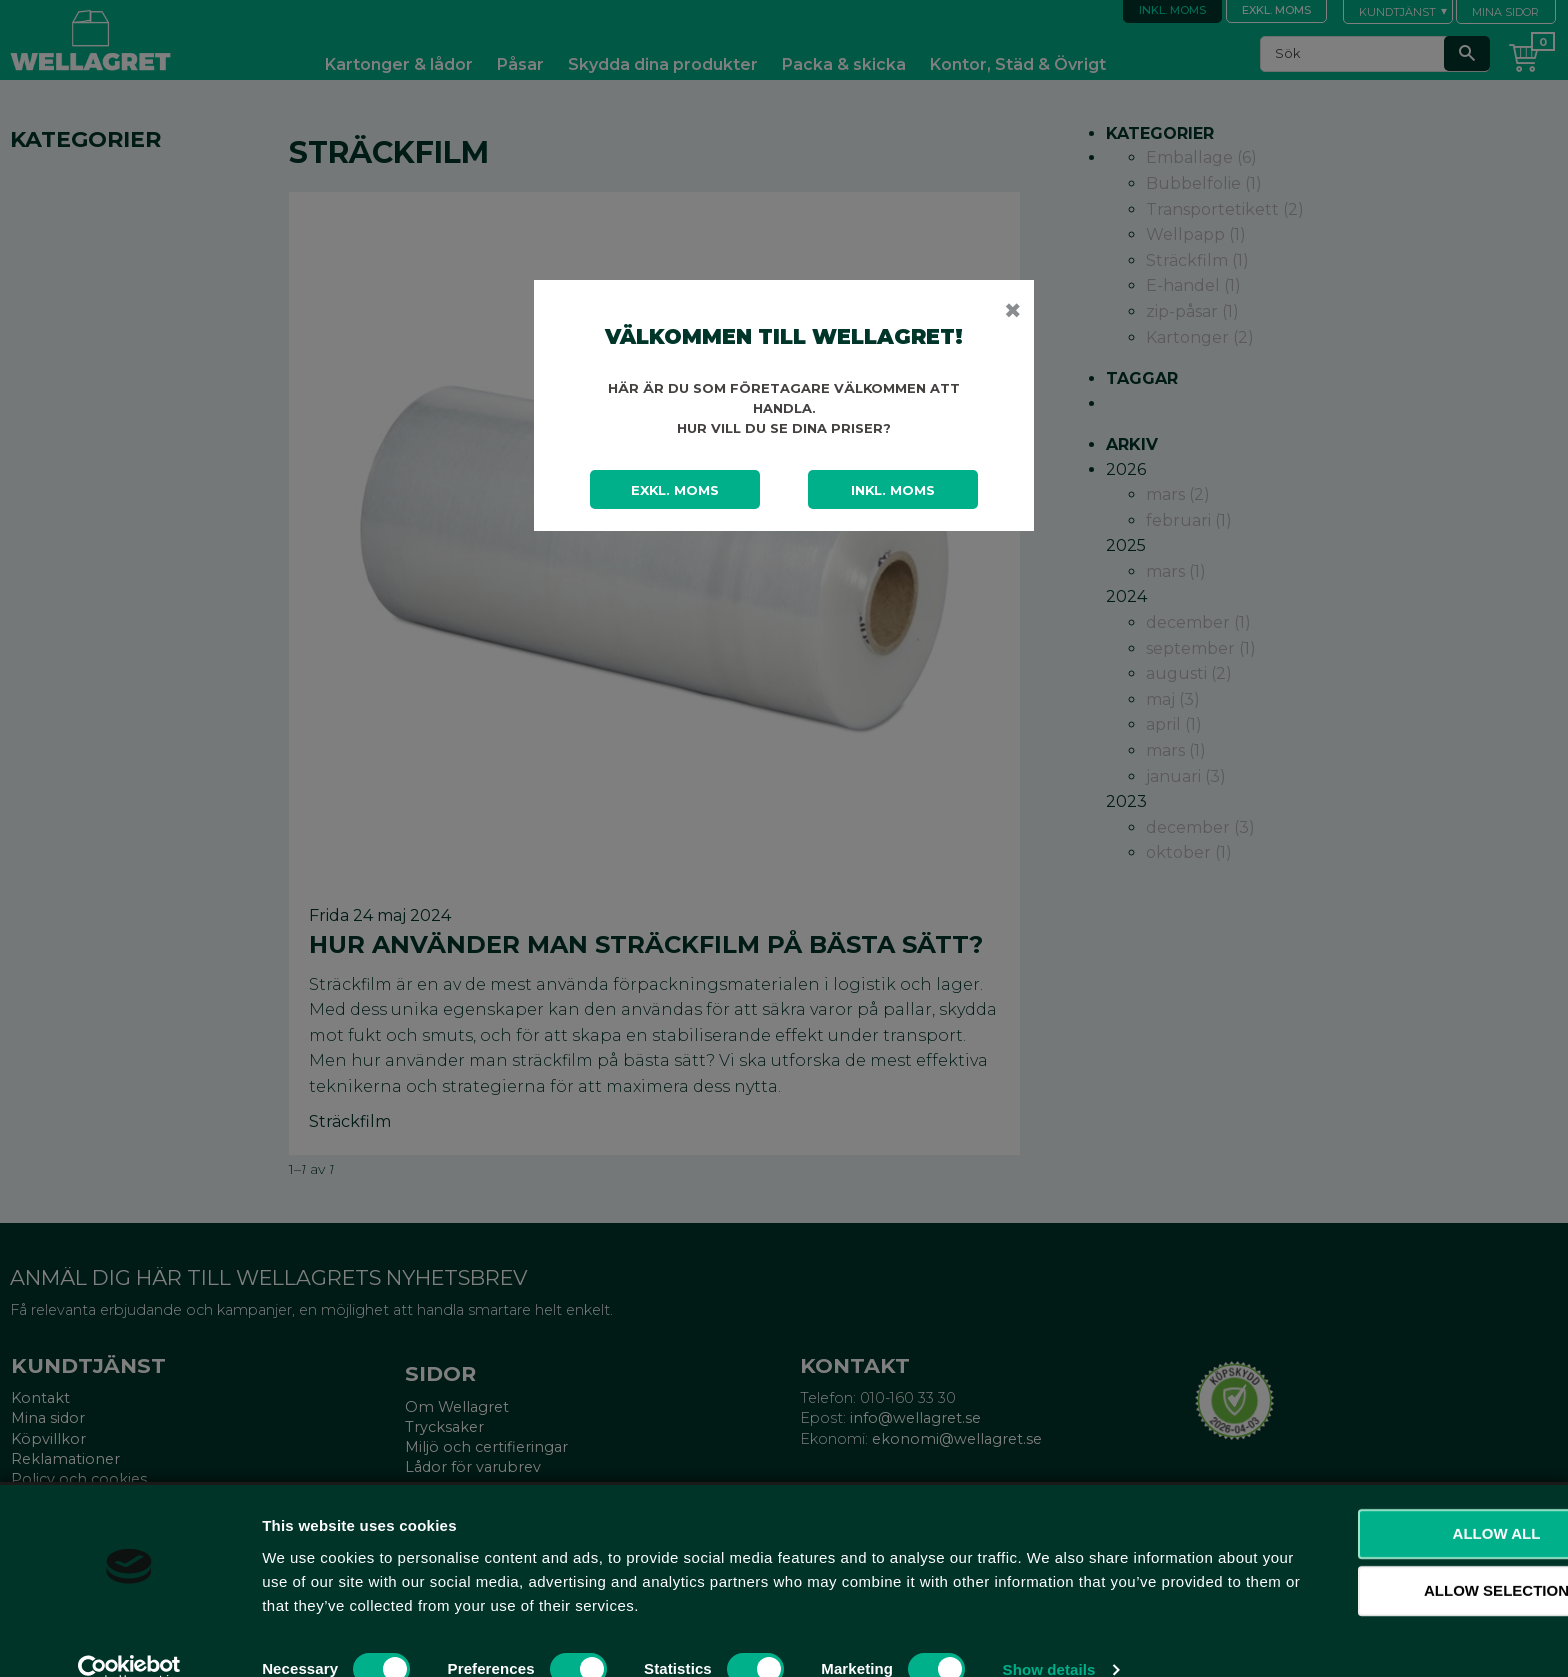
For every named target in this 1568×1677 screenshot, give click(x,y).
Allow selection (1401, 1558)
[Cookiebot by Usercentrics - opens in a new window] (129, 1638)
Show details (1049, 1637)
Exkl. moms (675, 490)
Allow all (1401, 1500)
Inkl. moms (893, 490)
